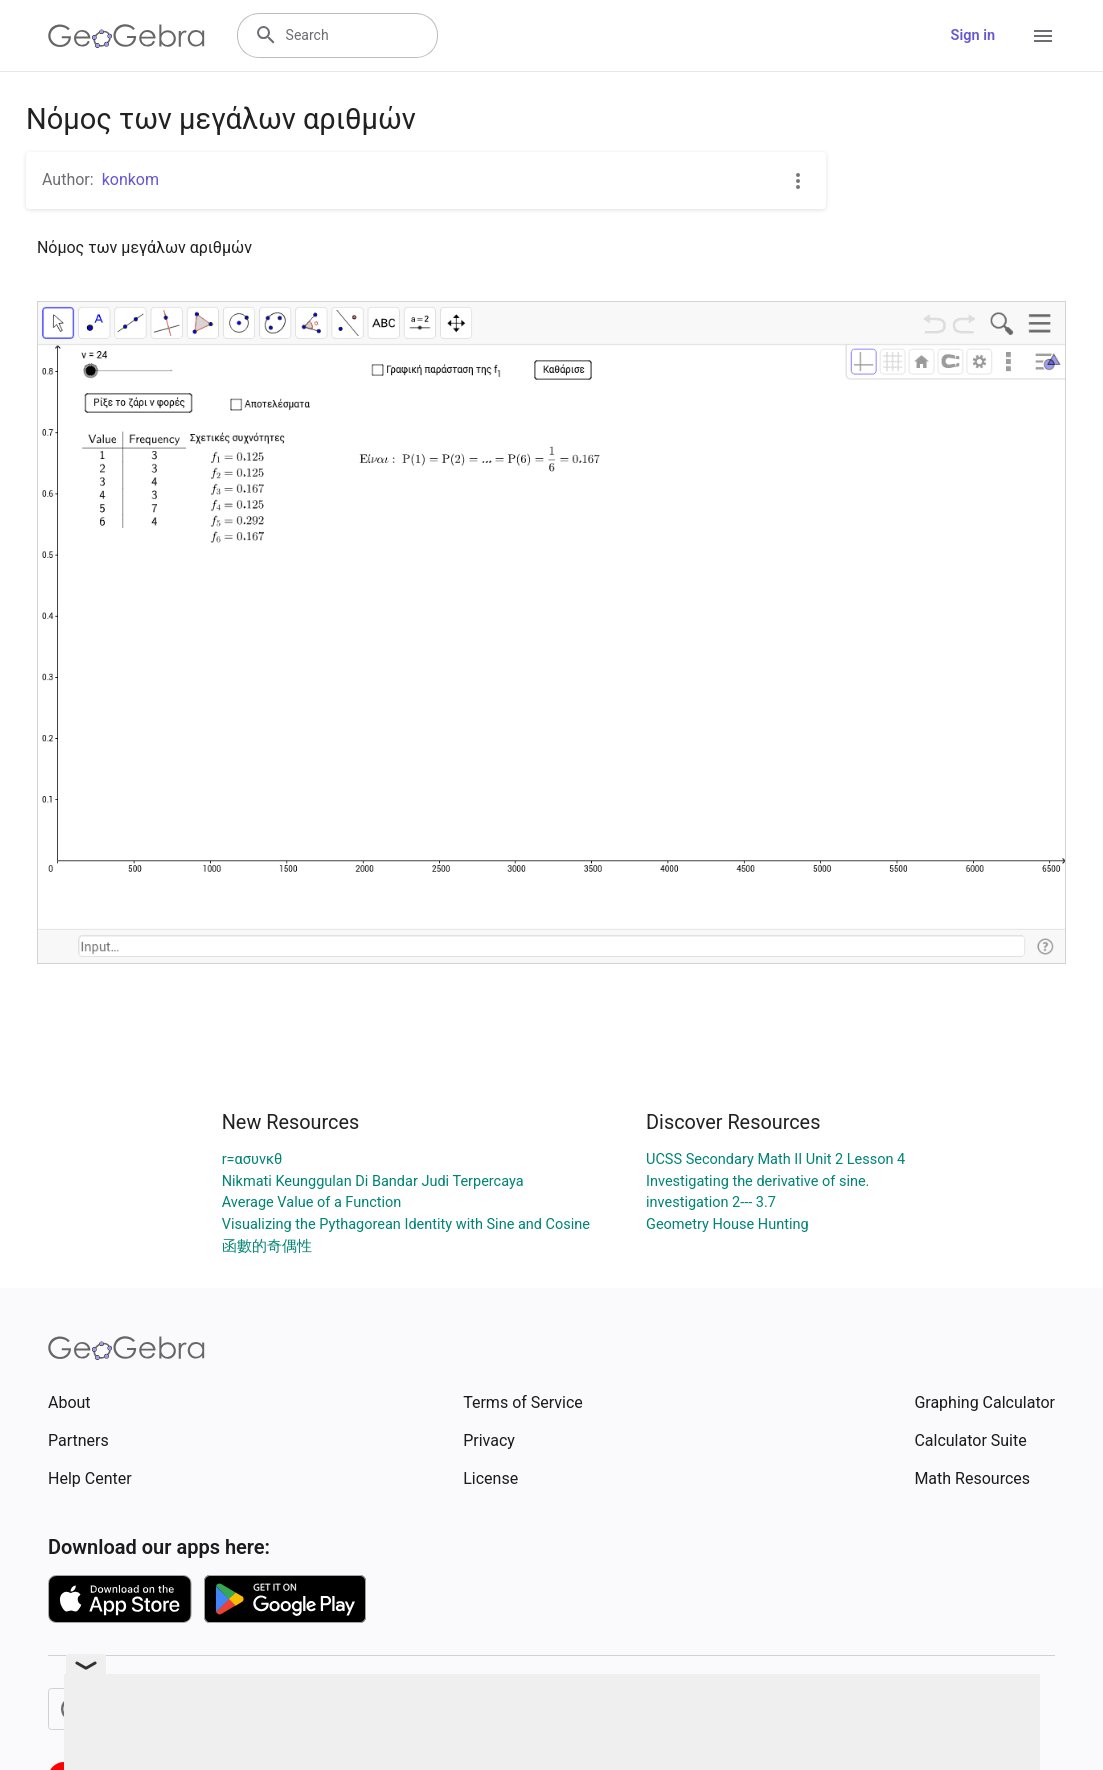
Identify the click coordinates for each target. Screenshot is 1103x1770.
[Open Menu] (1043, 36)
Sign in (973, 35)
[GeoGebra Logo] (126, 36)
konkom (130, 179)
